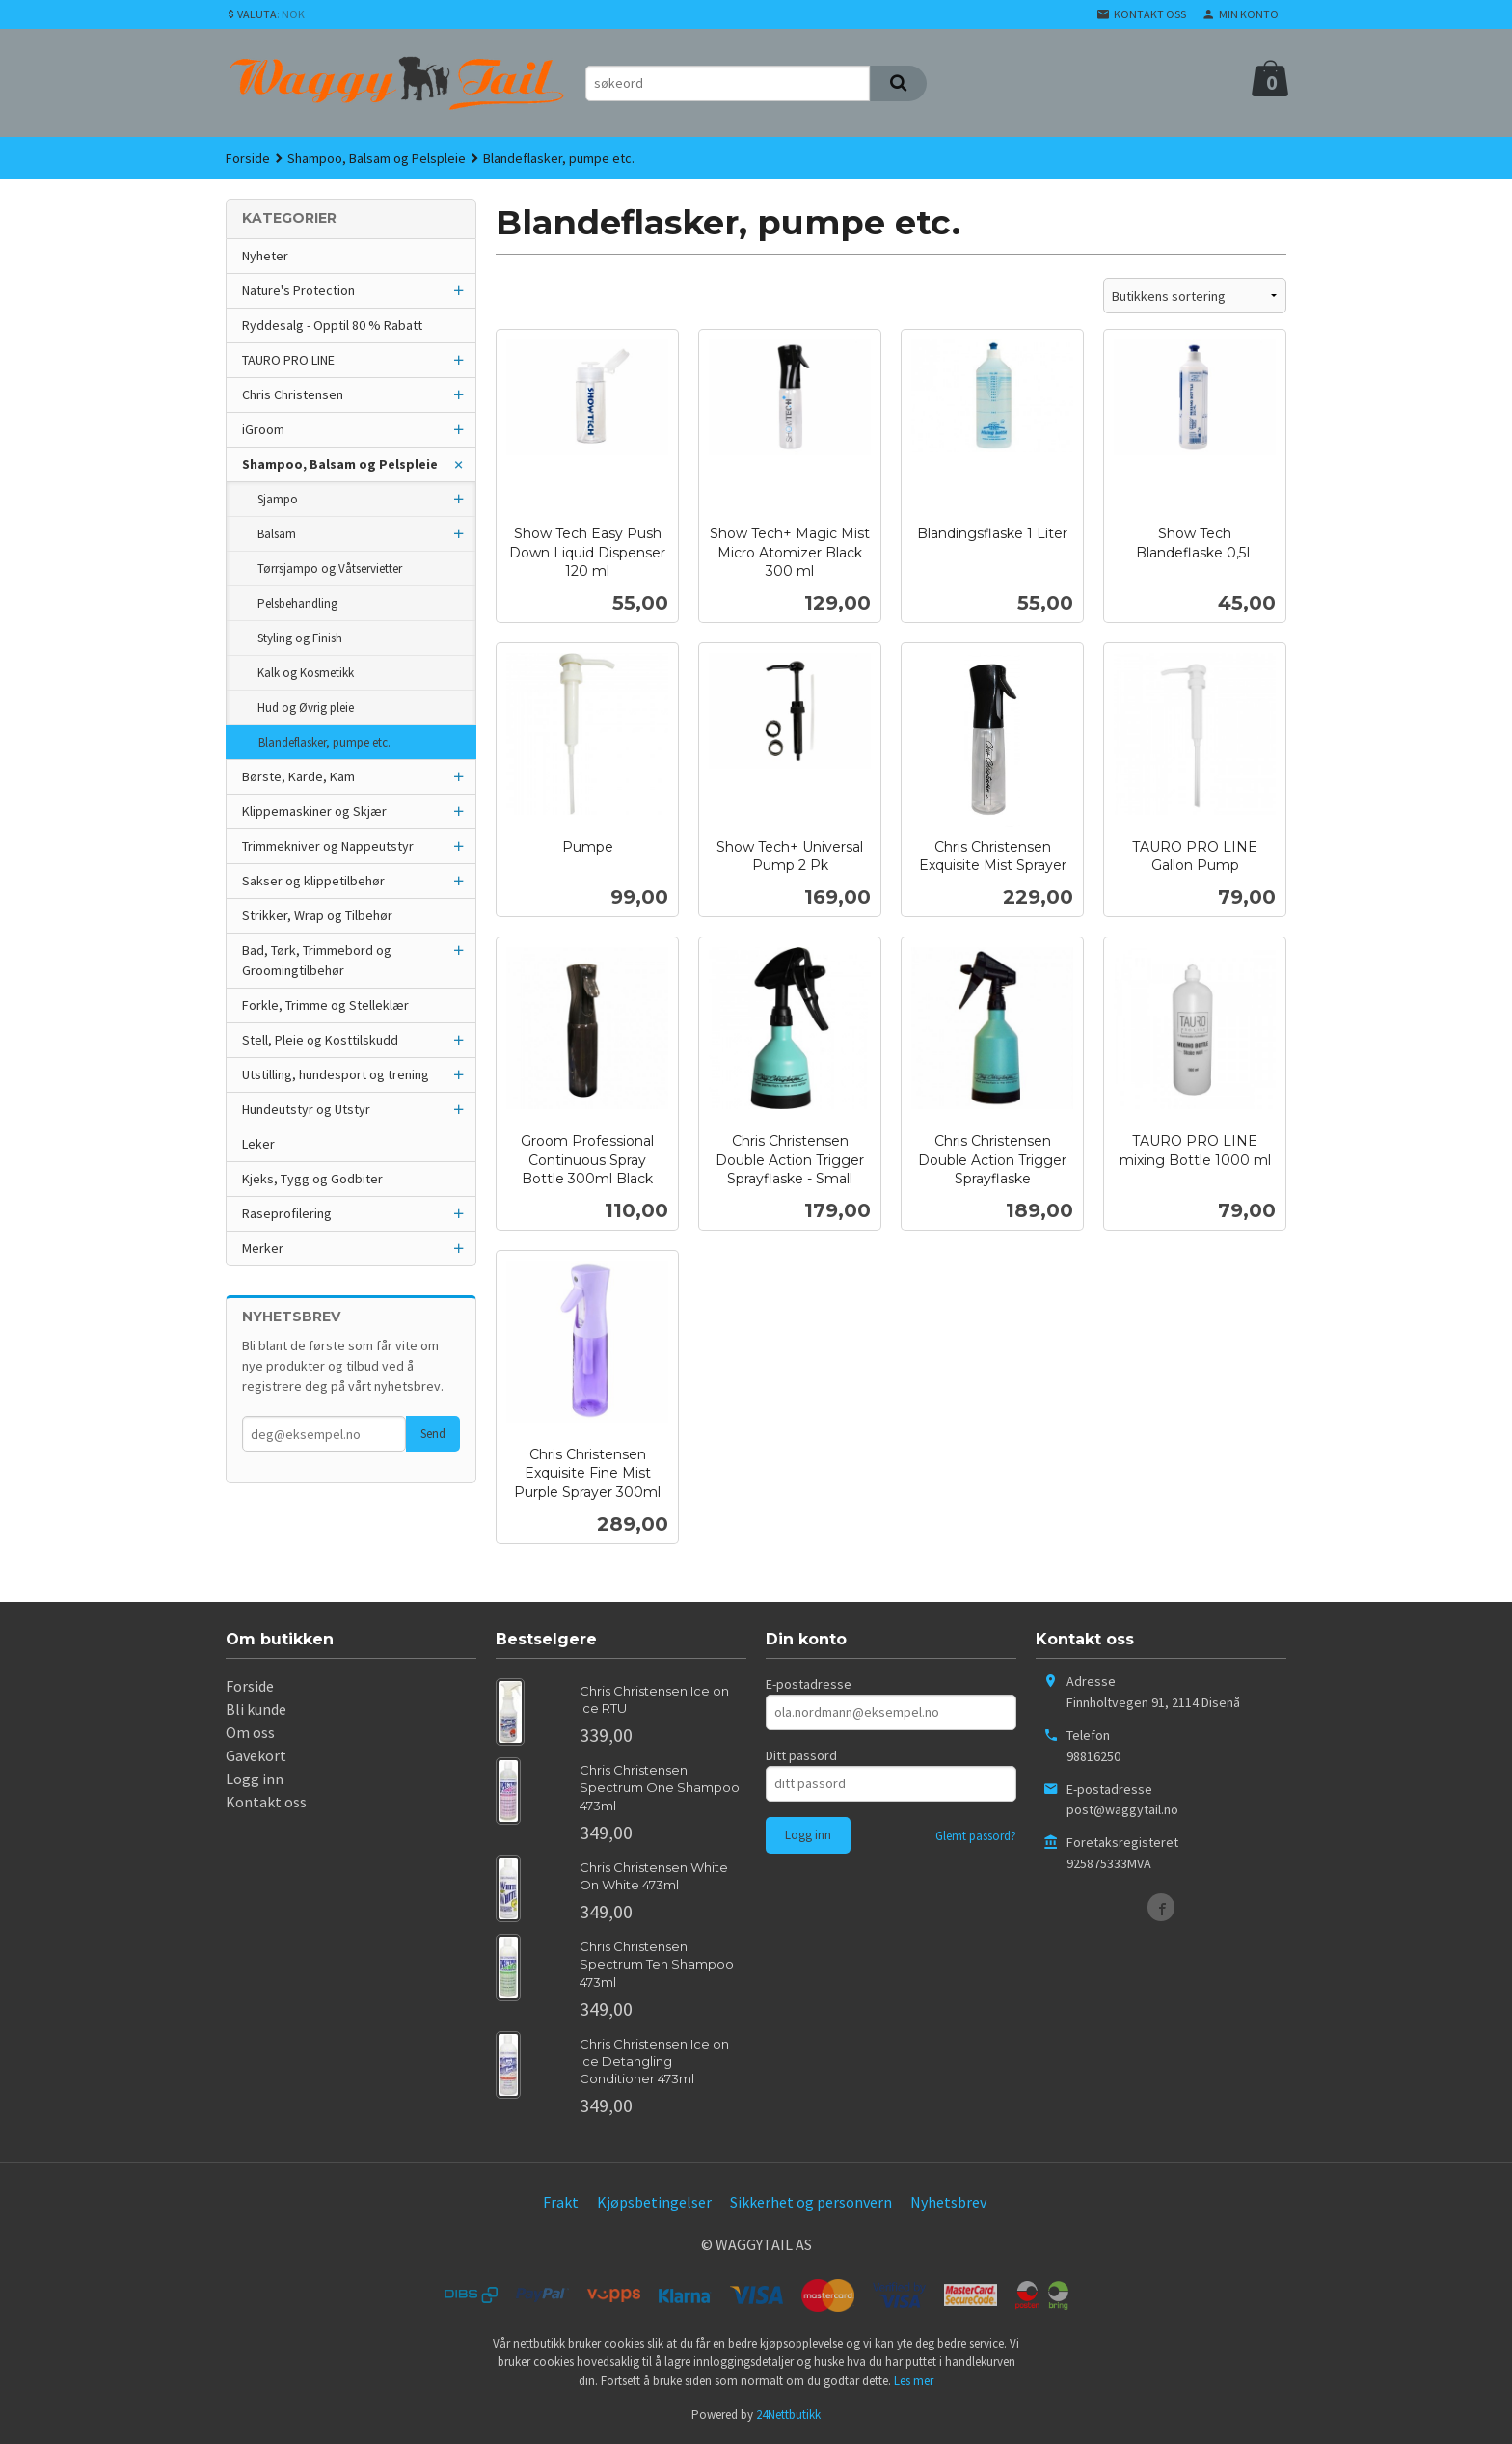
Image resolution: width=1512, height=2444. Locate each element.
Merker (263, 1248)
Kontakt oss (266, 1801)
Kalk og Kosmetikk (305, 673)
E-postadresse (808, 1684)
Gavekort (256, 1755)
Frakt (561, 2202)
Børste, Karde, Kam (298, 776)
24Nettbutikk (788, 2414)
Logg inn (255, 1778)
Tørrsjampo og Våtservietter (329, 568)
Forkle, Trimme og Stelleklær (325, 1005)
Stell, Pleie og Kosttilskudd (320, 1039)
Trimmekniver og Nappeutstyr (328, 846)
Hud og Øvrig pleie (305, 707)
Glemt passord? (975, 1836)
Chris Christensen (292, 394)
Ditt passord (801, 1755)
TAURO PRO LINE (288, 359)
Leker (258, 1144)
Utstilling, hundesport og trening (335, 1074)
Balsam (276, 534)
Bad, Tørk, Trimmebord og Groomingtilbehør (317, 960)
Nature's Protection (298, 290)
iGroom (263, 429)
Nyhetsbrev (948, 2202)
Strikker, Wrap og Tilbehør (317, 915)
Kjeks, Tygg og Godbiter (312, 1178)
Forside (248, 158)
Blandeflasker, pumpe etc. (324, 742)
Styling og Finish (299, 638)
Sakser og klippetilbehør (313, 880)
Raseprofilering (287, 1213)
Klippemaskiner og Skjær (314, 811)
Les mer (913, 2381)
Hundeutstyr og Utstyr (306, 1109)
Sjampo (277, 499)
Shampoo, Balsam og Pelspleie (340, 464)
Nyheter (265, 255)
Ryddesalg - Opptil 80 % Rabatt (332, 325)
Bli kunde (256, 1709)
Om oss (250, 1732)
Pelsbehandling (297, 603)
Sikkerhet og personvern (811, 2202)
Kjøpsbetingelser (654, 2202)
